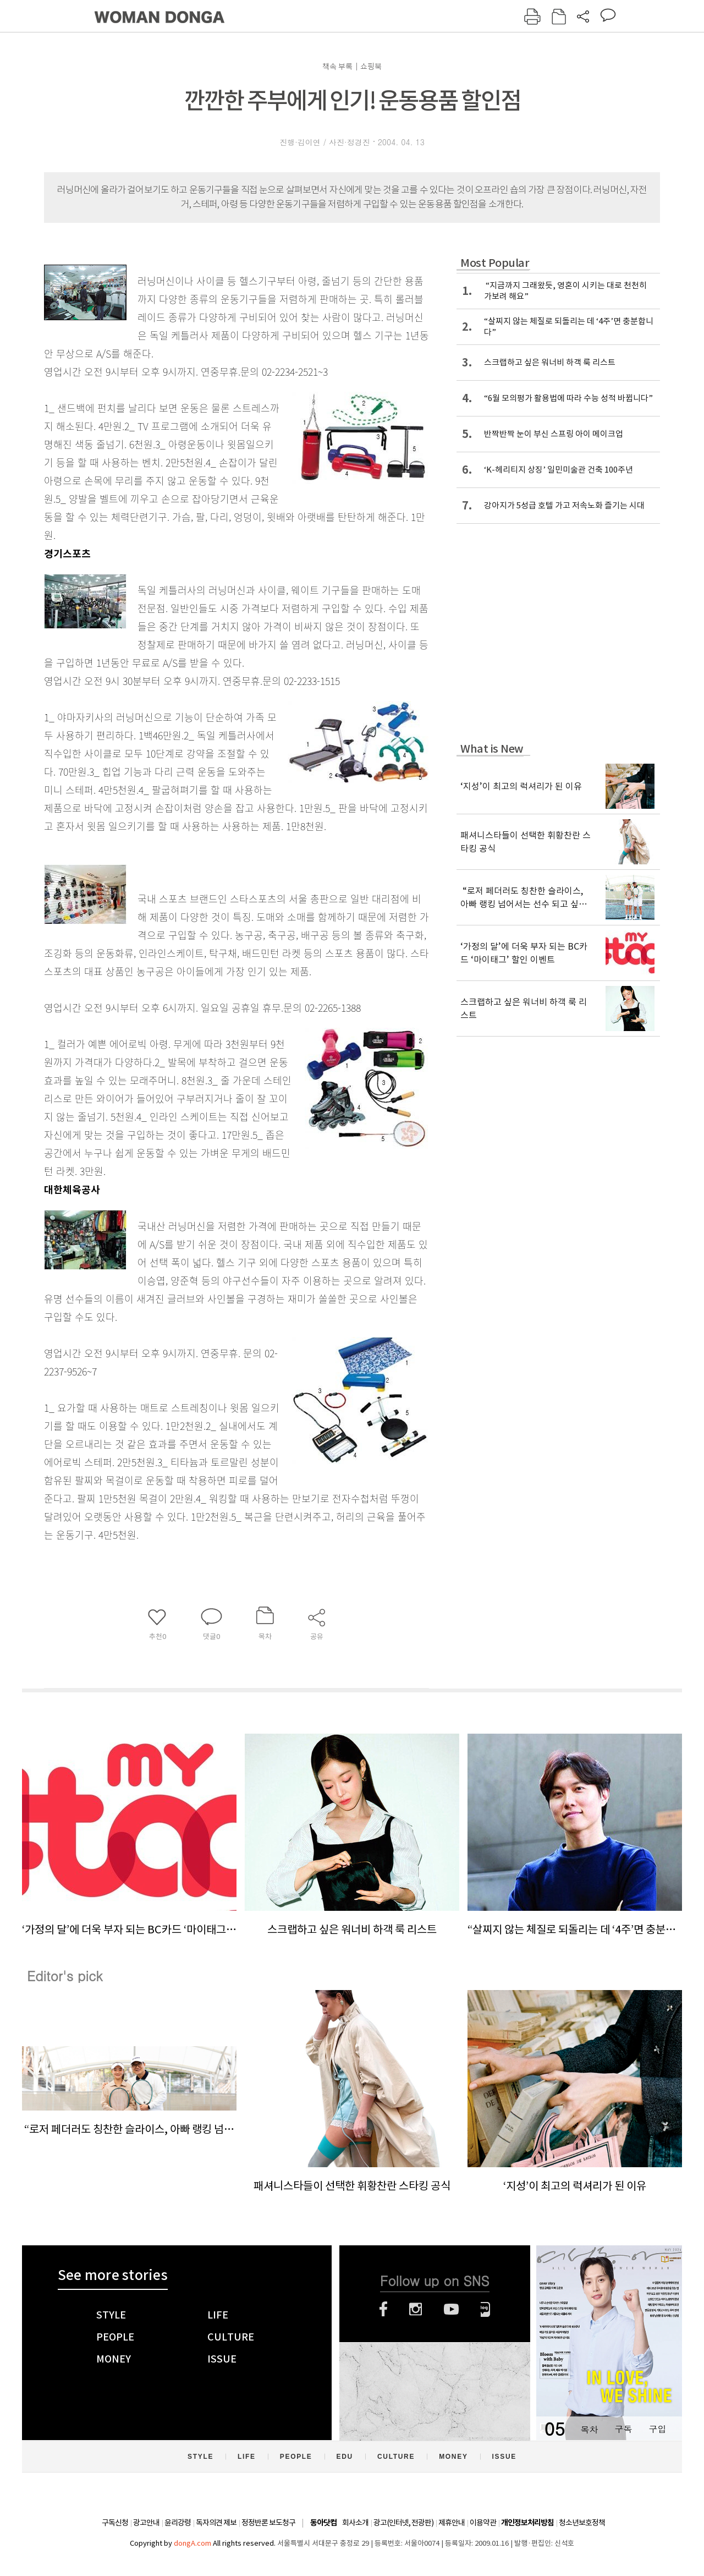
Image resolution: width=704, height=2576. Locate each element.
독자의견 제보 (216, 2523)
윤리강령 (177, 2523)
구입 (657, 2428)
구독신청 (115, 2523)
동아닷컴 (323, 2523)
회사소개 (355, 2523)
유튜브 (451, 2309)
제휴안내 (451, 2523)
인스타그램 (415, 2309)
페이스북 (383, 2309)
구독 (623, 2428)
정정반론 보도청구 (268, 2523)
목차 (589, 2428)
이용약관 (483, 2523)
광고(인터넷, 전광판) (403, 2523)
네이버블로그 (485, 2309)
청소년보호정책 (582, 2523)
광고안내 (146, 2523)
